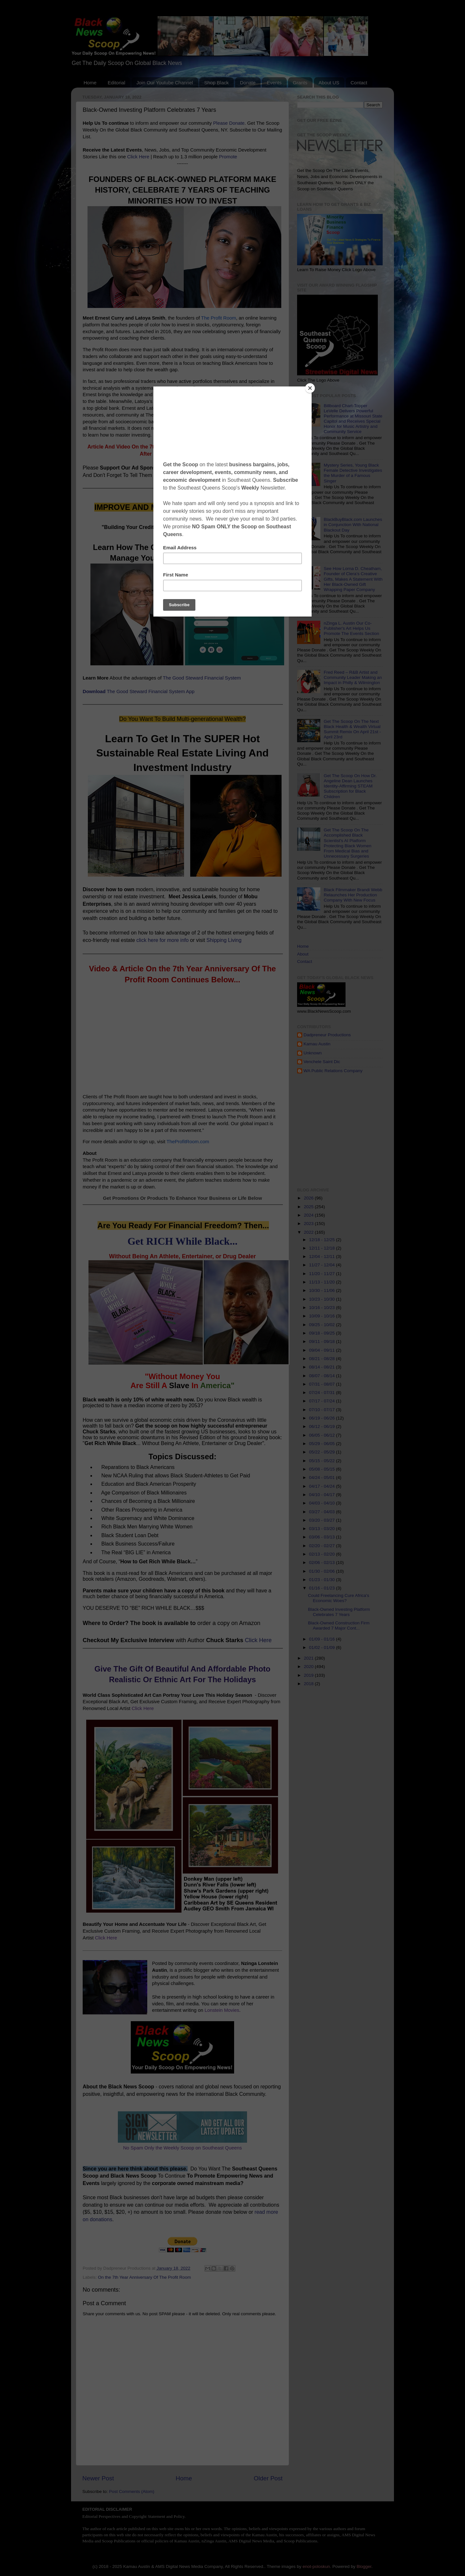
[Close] (310, 388)
